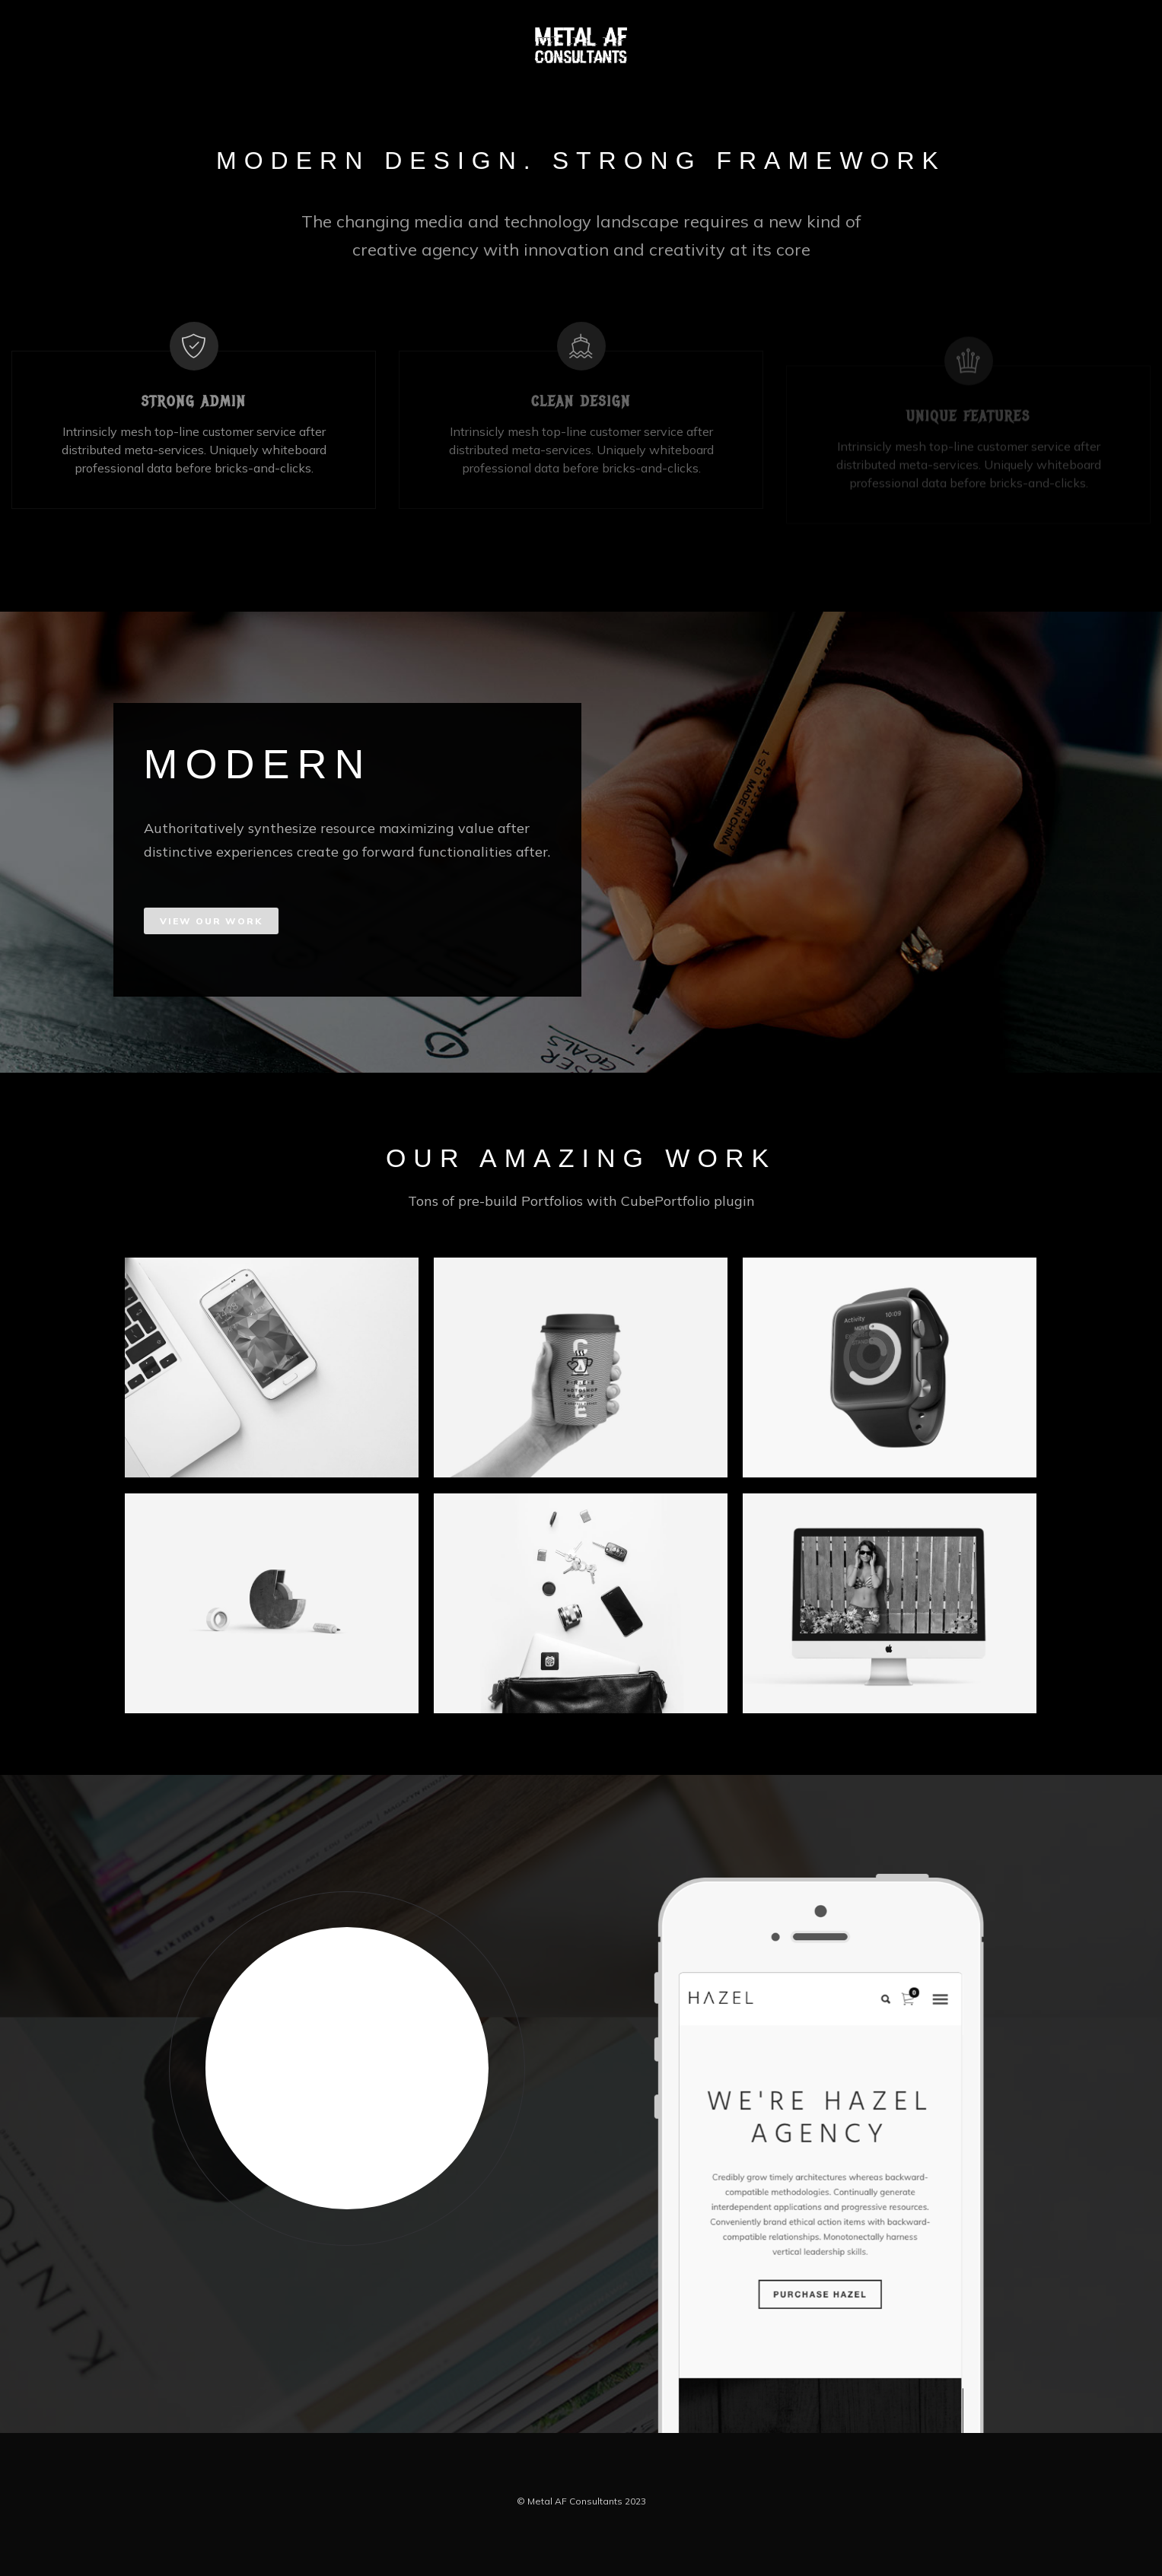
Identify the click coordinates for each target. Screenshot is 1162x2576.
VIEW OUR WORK (211, 921)
